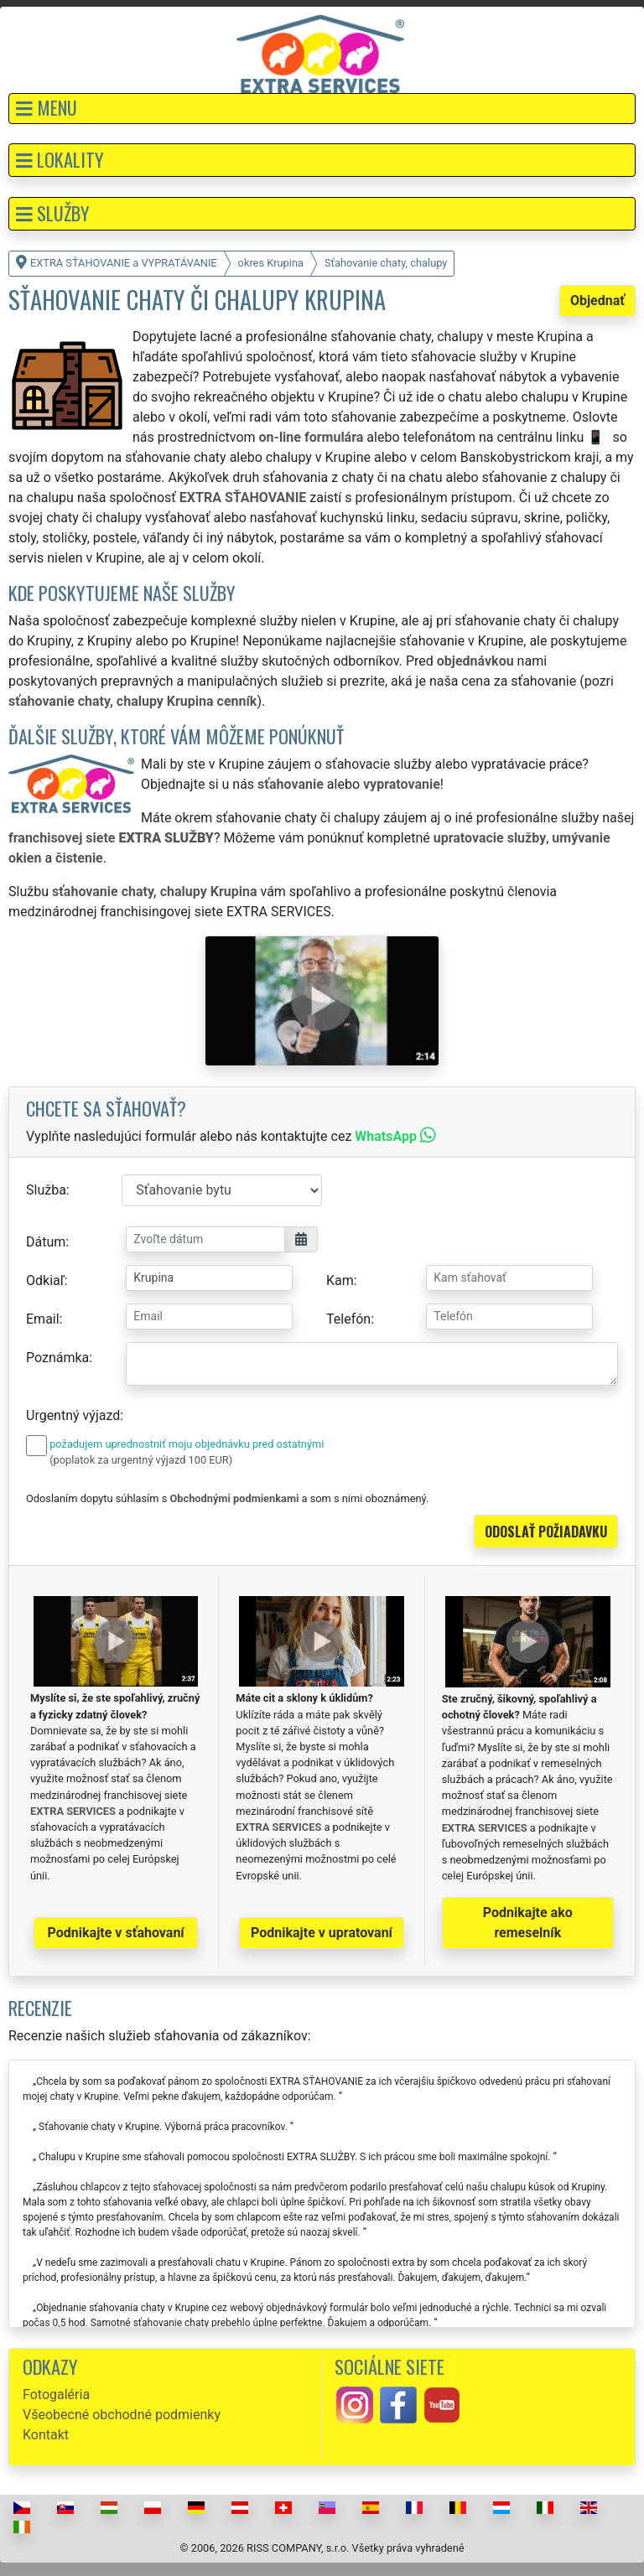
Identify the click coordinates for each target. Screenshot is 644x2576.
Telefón (348, 1319)
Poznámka (57, 1358)
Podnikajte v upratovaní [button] (321, 1933)
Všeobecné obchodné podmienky (122, 2415)
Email (43, 1319)
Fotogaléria (56, 2394)
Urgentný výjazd (73, 1415)
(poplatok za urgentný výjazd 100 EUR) (140, 1460)
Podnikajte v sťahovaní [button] (116, 1933)
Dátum (45, 1242)
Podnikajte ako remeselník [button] (528, 1923)
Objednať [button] (597, 300)
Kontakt (46, 2435)
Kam (340, 1280)
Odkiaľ (45, 1280)
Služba (46, 1190)
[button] (322, 108)
